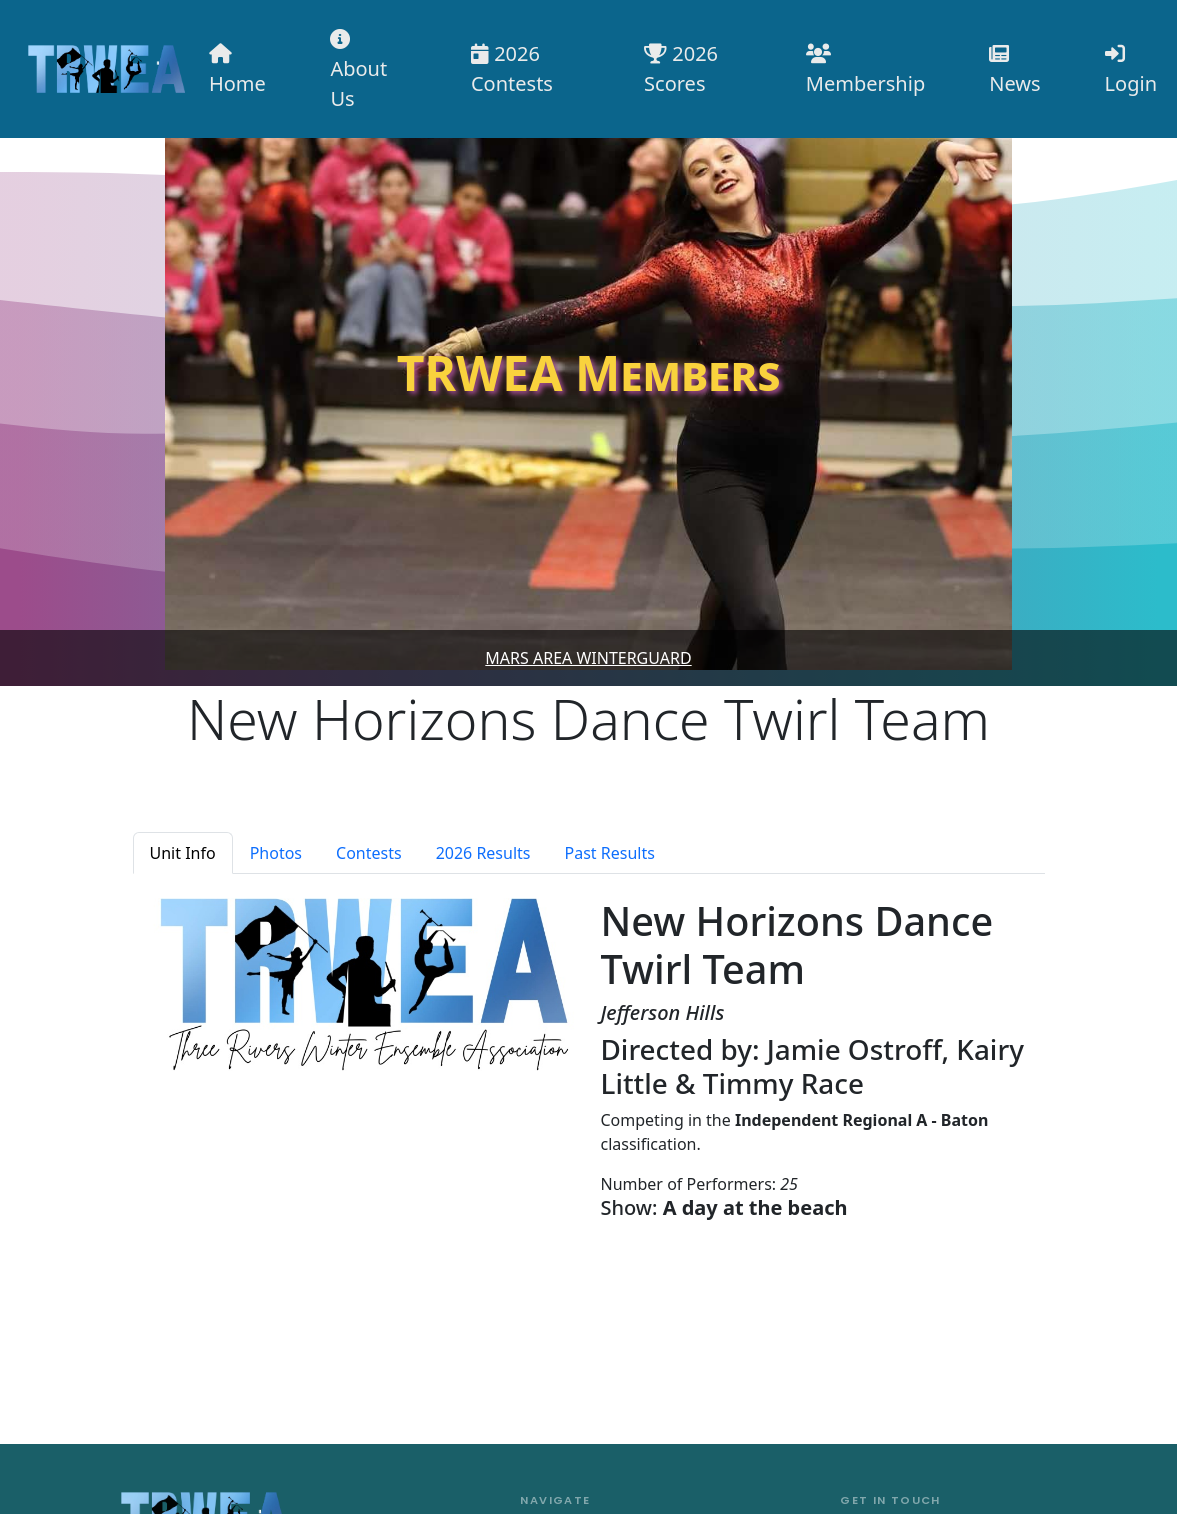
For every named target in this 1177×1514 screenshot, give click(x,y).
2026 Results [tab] (483, 853)
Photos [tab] (276, 853)
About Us (358, 70)
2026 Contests (512, 68)
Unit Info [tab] (183, 853)
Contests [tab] (369, 853)
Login (1131, 70)
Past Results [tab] (610, 853)
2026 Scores (681, 68)
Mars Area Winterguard (588, 658)
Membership (865, 70)
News (1014, 70)
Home (237, 70)
